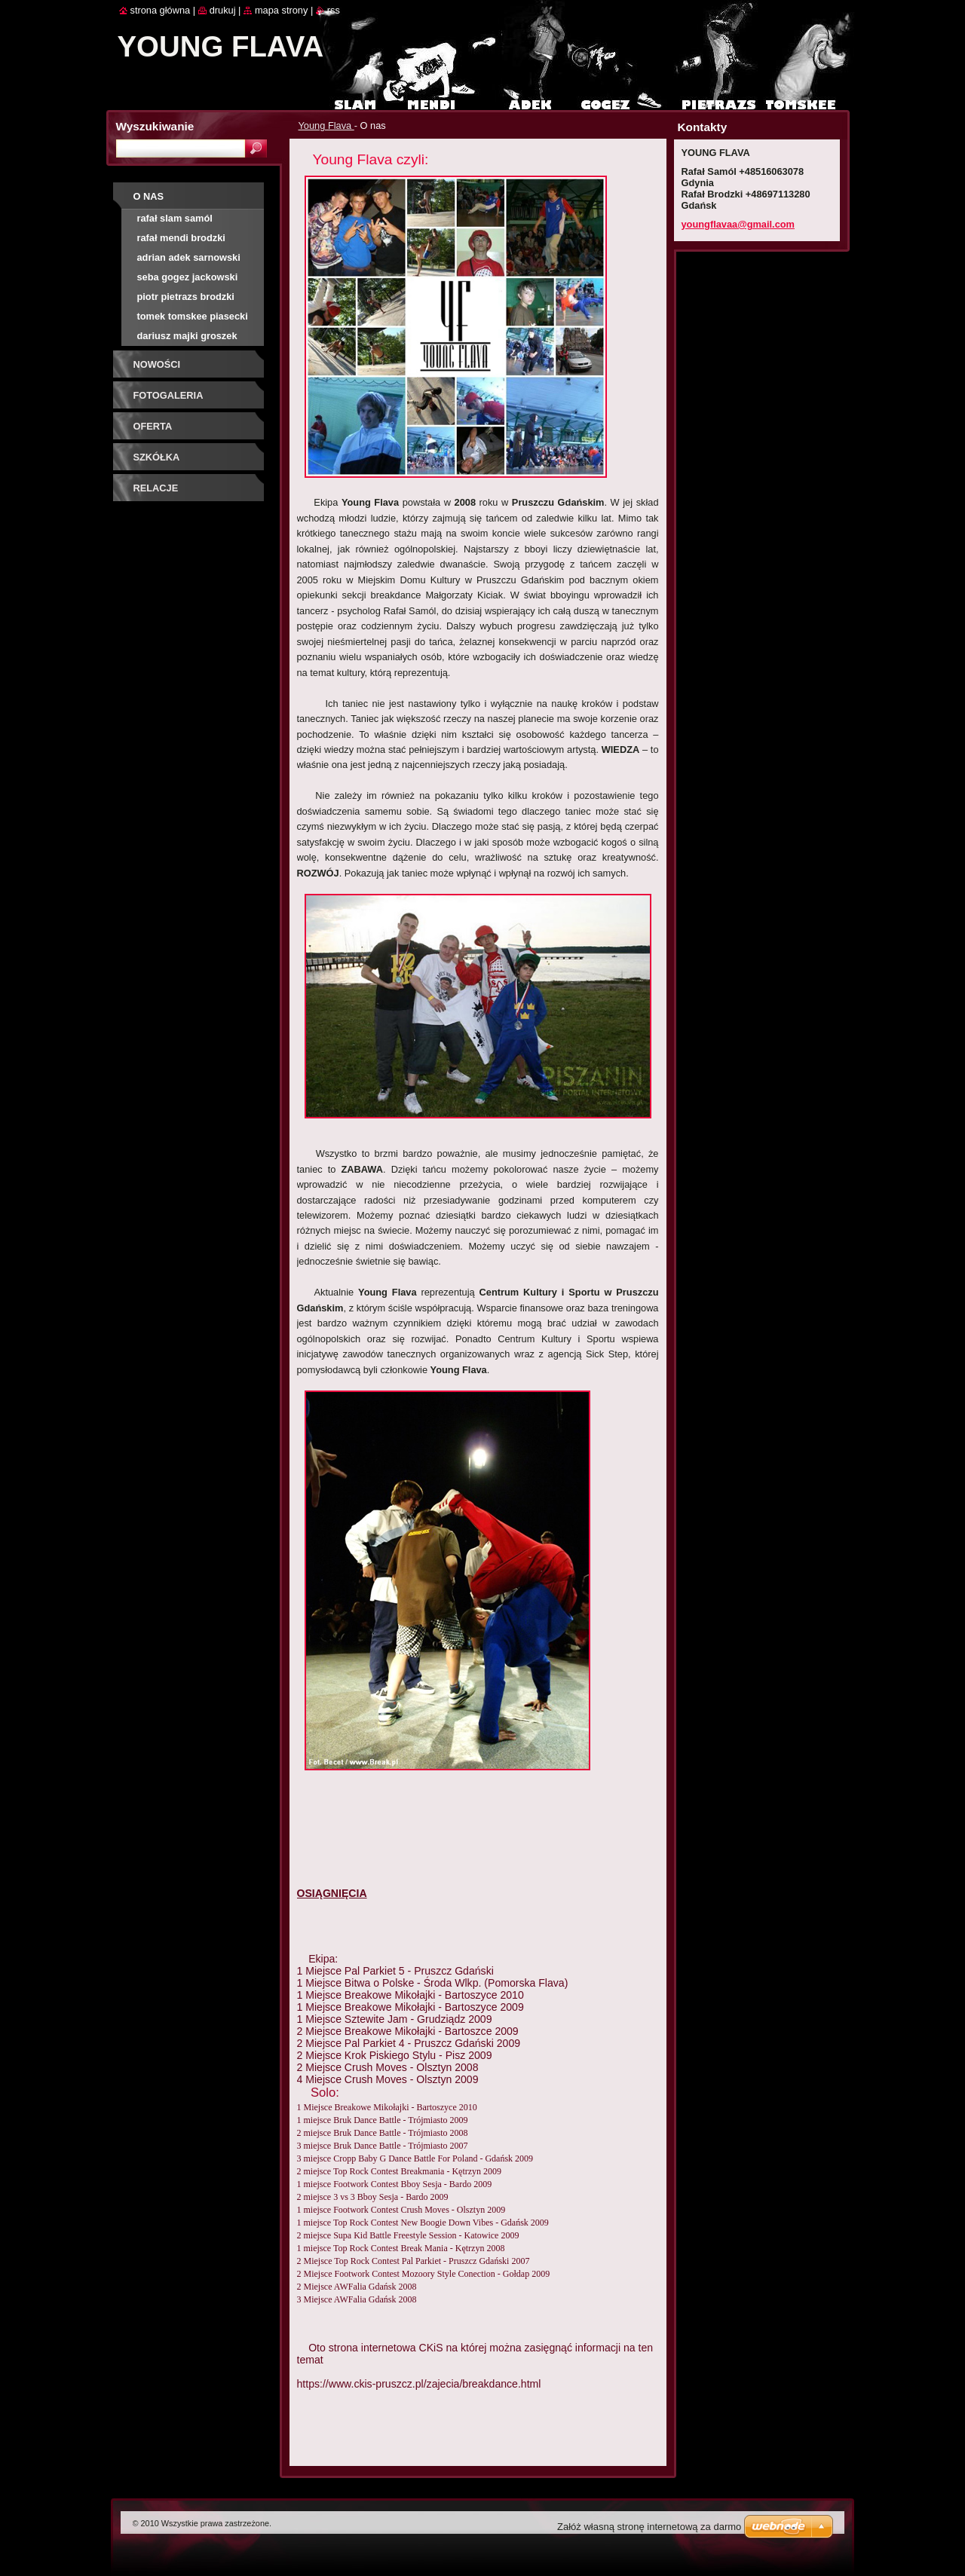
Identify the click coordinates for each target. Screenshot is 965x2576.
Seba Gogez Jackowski (187, 277)
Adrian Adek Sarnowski (188, 257)
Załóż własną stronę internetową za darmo (649, 2526)
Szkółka (156, 457)
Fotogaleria (168, 395)
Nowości (157, 364)
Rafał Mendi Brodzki (181, 237)
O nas (148, 196)
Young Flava (326, 125)
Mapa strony (281, 10)
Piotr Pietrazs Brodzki (185, 296)
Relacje (156, 488)
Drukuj (223, 10)
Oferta (153, 426)
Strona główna (160, 10)
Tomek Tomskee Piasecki (192, 316)
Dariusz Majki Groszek (187, 335)
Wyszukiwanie (155, 126)
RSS (333, 10)
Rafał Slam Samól (175, 218)
